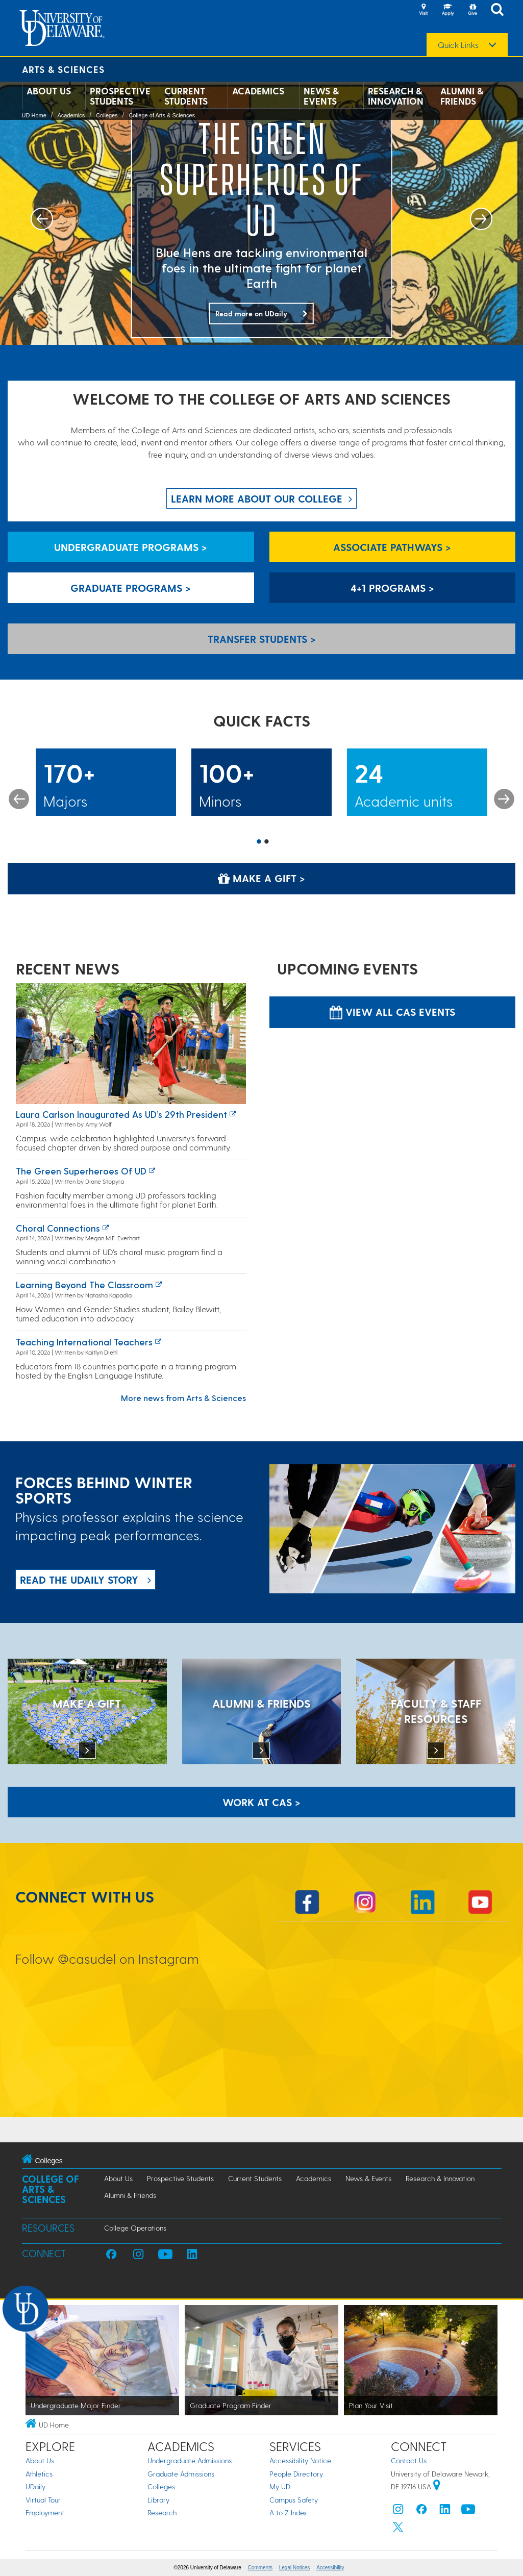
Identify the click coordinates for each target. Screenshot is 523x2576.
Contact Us (409, 2460)
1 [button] (259, 842)
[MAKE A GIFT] (87, 1713)
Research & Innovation (396, 96)
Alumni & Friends (461, 96)
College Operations (135, 2227)
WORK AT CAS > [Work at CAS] (261, 1802)
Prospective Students (120, 96)
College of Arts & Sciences (162, 115)
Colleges (107, 115)
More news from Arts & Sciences (183, 1398)
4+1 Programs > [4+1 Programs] (392, 588)
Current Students (186, 96)
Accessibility (330, 2567)
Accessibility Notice (300, 2460)
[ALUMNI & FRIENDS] (261, 1713)
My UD (279, 2486)
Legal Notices (294, 2567)
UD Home (34, 115)
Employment (45, 2512)
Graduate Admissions (180, 2473)
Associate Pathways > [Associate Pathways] (392, 547)
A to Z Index (288, 2512)
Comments (260, 2567)
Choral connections (58, 1227)
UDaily (35, 2486)
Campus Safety (293, 2499)
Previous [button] (19, 799)
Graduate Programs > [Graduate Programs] (130, 588)
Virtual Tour (43, 2499)
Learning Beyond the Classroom (84, 1284)
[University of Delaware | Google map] (436, 2486)
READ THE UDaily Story (79, 1579)
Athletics (39, 2473)
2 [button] (267, 842)
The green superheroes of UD (81, 1170)
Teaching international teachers (84, 1341)
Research (162, 2512)
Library (158, 2499)
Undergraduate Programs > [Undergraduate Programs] (130, 547)
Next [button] (504, 799)
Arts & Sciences (63, 69)
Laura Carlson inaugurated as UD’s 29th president (121, 1114)
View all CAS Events (392, 1012)
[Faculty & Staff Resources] (435, 1713)
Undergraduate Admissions (189, 2460)
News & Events (321, 96)
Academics (258, 91)
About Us (49, 91)
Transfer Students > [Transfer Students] (262, 639)
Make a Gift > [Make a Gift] (261, 878)
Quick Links (458, 44)
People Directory (296, 2473)
